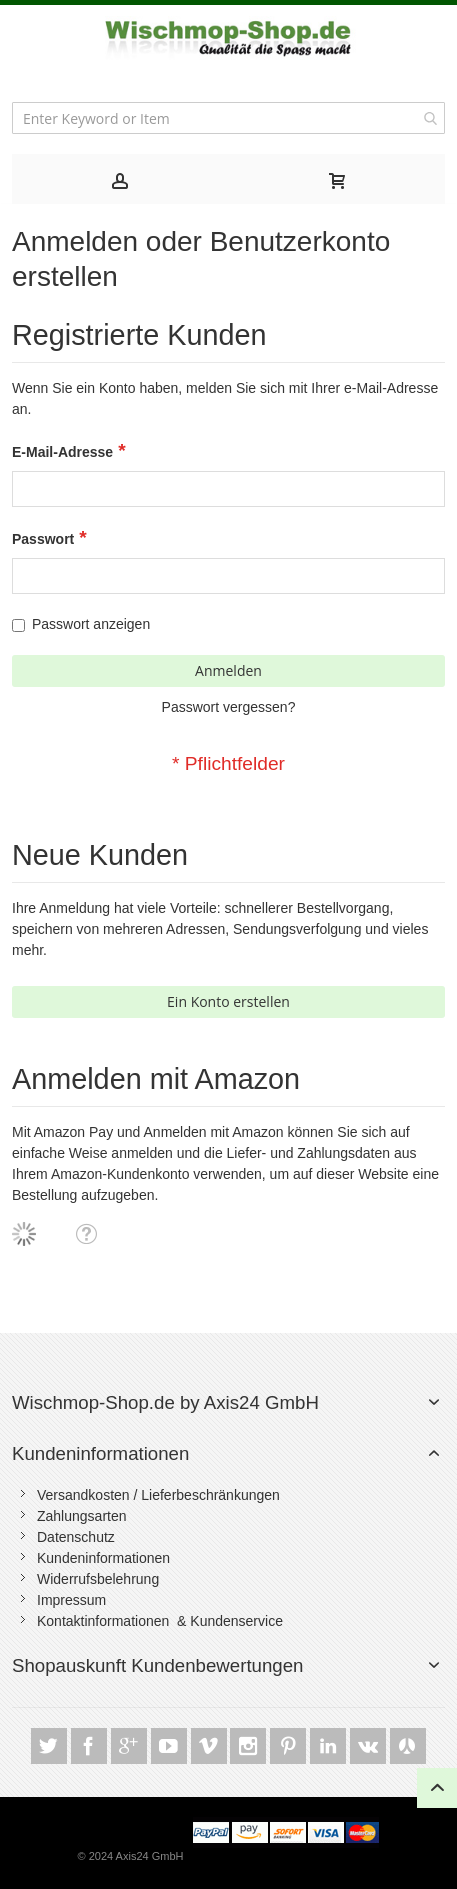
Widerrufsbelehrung (98, 1579)
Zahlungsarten (82, 1516)
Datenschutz (76, 1537)
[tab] (120, 179)
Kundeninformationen (100, 1453)
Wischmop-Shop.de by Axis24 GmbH (165, 1402)
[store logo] (229, 38)
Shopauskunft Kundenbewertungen (157, 1665)
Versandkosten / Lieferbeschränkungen (158, 1495)
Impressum (71, 1600)
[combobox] (228, 118)
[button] (86, 1233)
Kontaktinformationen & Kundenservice (160, 1621)
